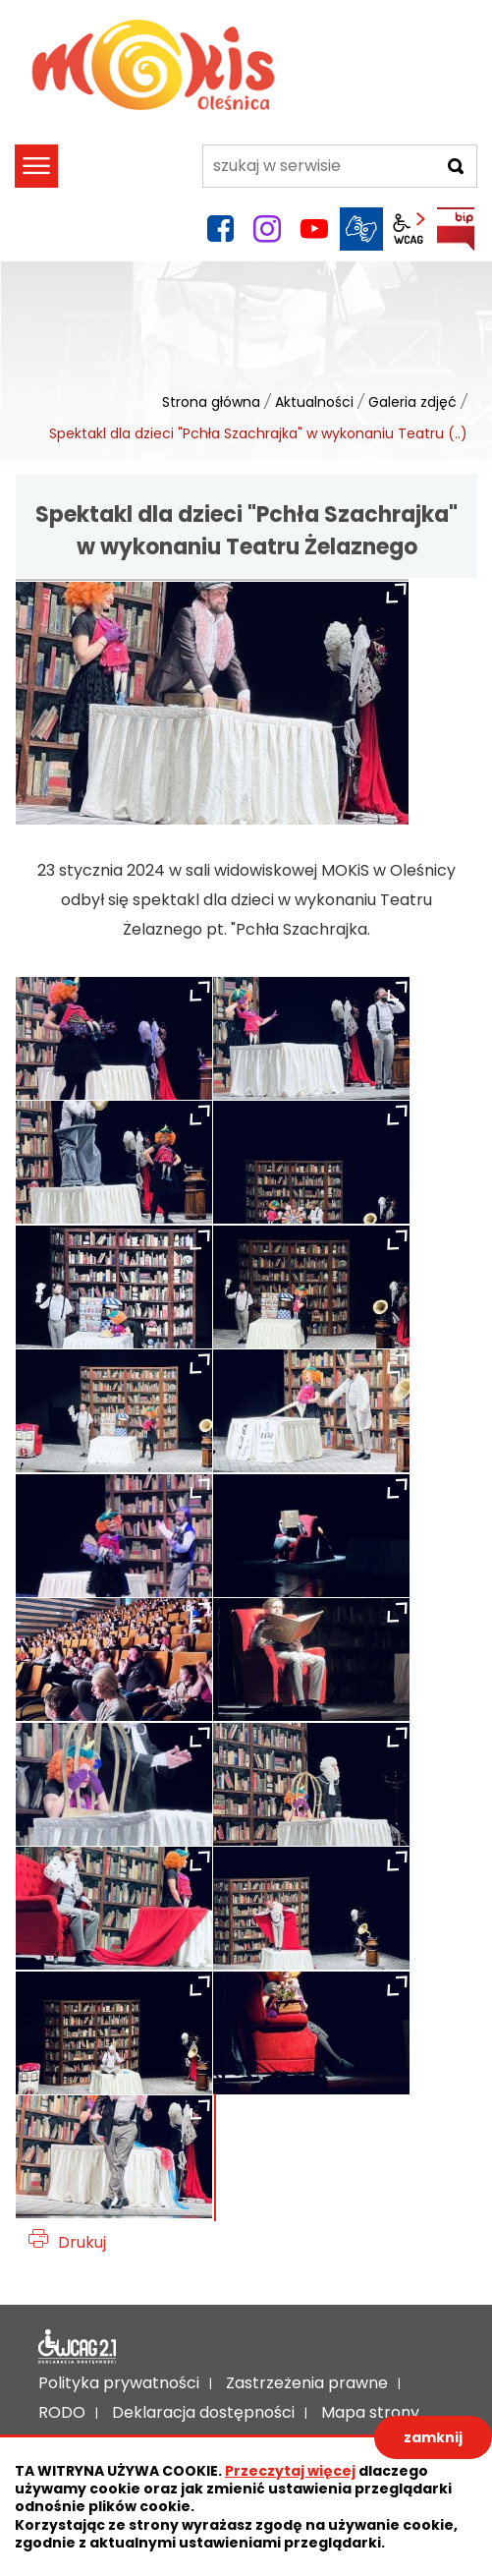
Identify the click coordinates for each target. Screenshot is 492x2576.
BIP (455, 229)
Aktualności (314, 402)
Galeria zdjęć (412, 402)
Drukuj (82, 2242)
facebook (220, 229)
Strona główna (211, 402)
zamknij (433, 2437)
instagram (267, 229)
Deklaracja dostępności (77, 2347)
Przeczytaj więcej (290, 2471)
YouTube (314, 229)
